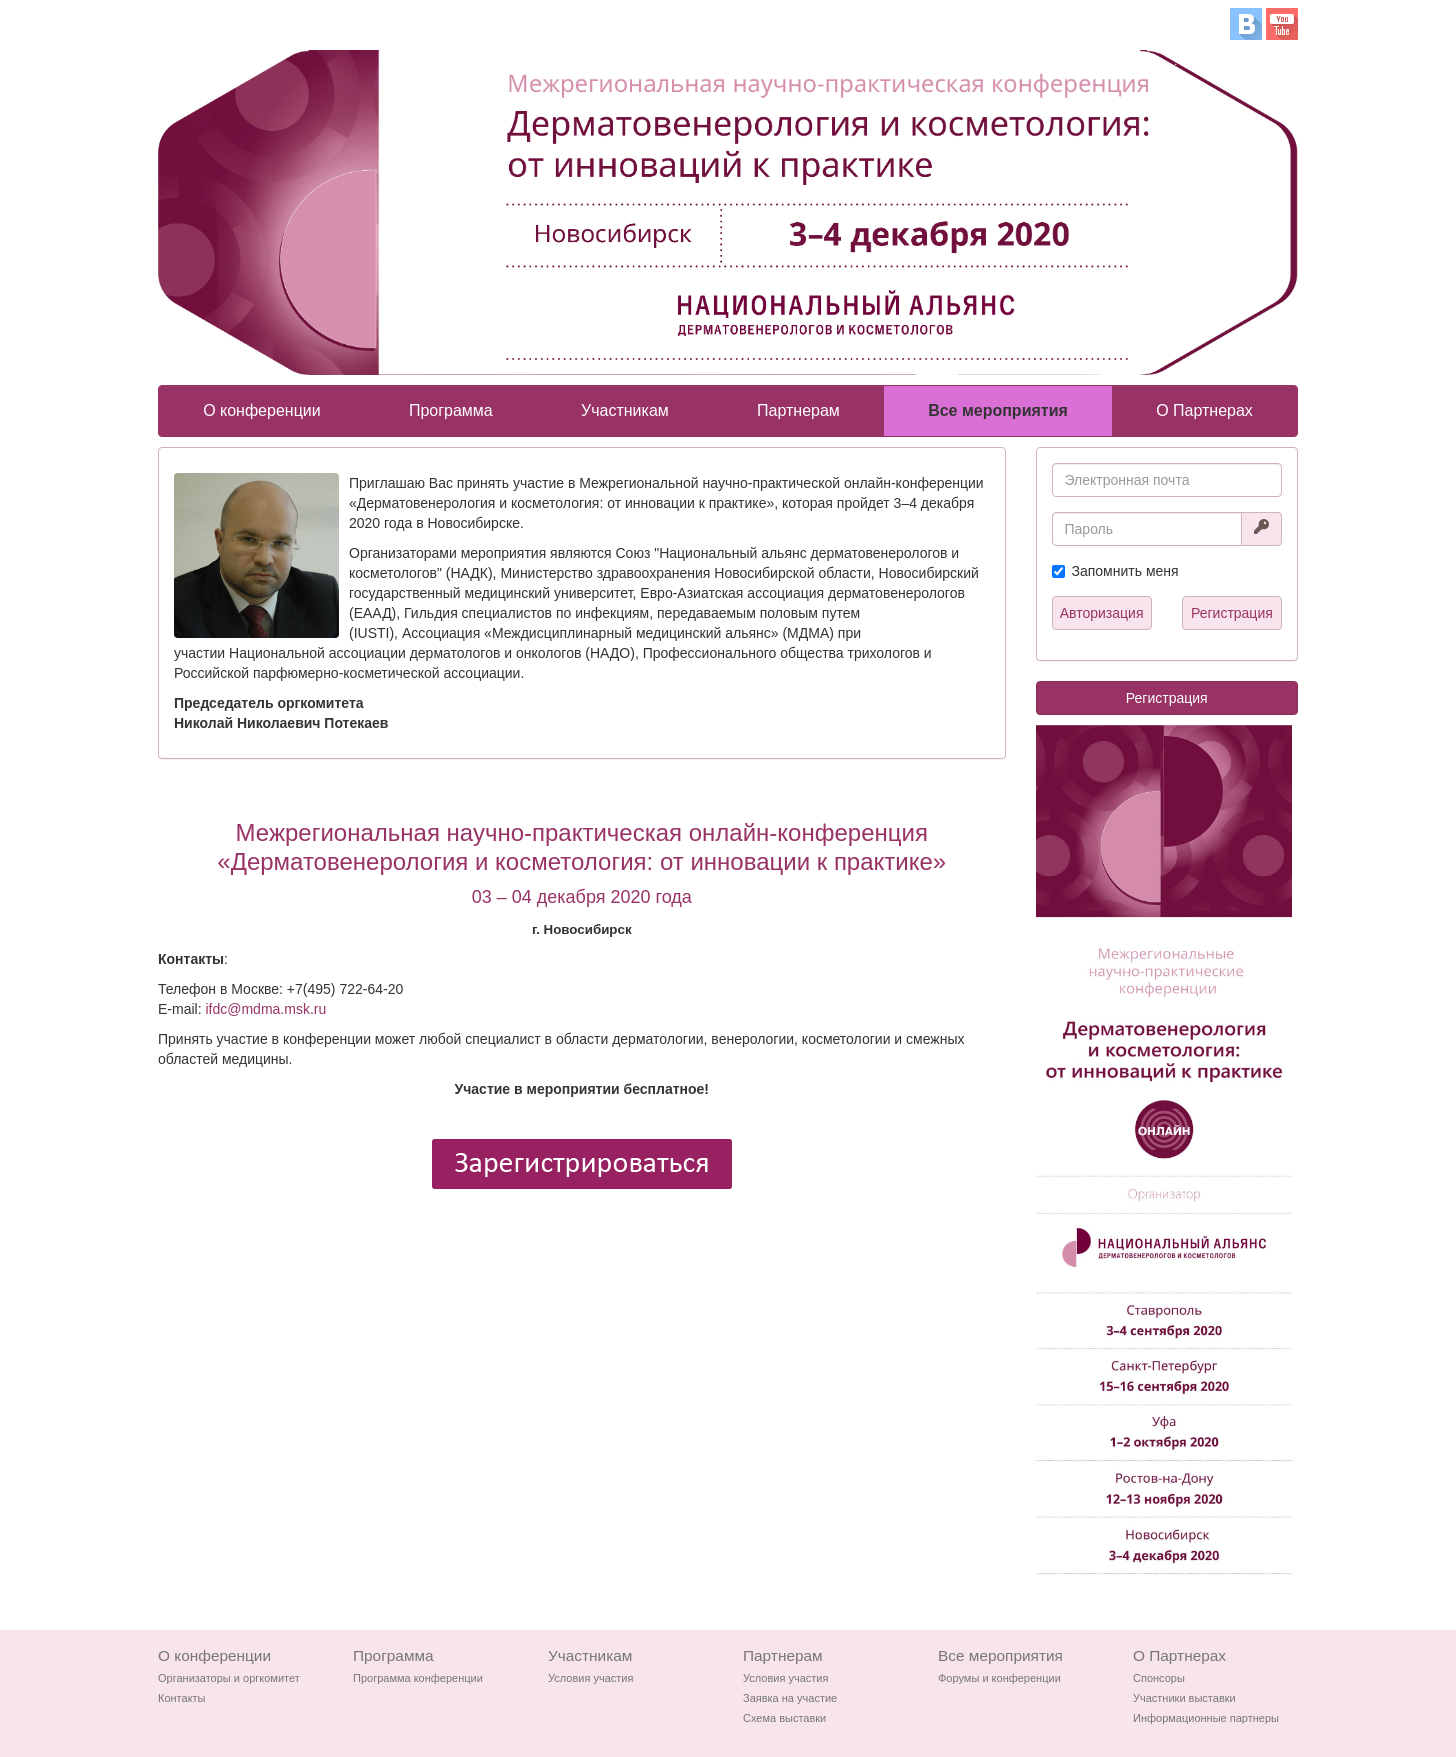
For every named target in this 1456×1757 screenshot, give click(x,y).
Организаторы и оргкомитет (229, 1678)
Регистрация (1232, 613)
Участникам (625, 410)
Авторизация (1102, 613)
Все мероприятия (998, 410)
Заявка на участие (790, 1698)
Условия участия (590, 1678)
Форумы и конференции (999, 1678)
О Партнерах (1204, 410)
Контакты (182, 1698)
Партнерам (798, 410)
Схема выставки (784, 1718)
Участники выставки (1184, 1698)
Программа (451, 410)
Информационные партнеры (1206, 1718)
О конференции (262, 410)
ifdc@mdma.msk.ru (265, 1009)
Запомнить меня (1125, 571)
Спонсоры (1159, 1678)
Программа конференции (418, 1678)
